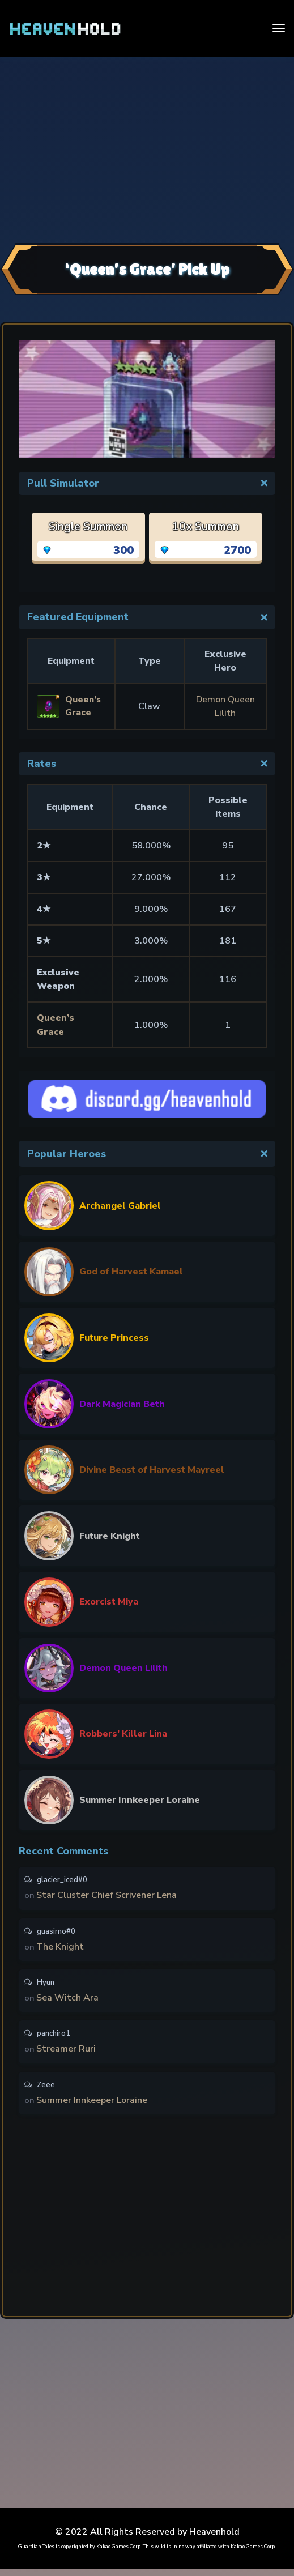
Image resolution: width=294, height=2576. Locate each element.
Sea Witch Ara (68, 2001)
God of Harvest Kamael (131, 1271)
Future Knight (109, 1535)
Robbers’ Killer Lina (123, 1733)
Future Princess (114, 1336)
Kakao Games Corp (118, 2553)
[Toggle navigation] (279, 28)
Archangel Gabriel (120, 1205)
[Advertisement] (147, 148)
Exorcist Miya (108, 1601)
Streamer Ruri (66, 2054)
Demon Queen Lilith (123, 1667)
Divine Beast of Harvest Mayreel (151, 1469)
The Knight (60, 1948)
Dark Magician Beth (122, 1403)
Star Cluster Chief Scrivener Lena (107, 1896)
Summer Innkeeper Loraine (139, 1799)
